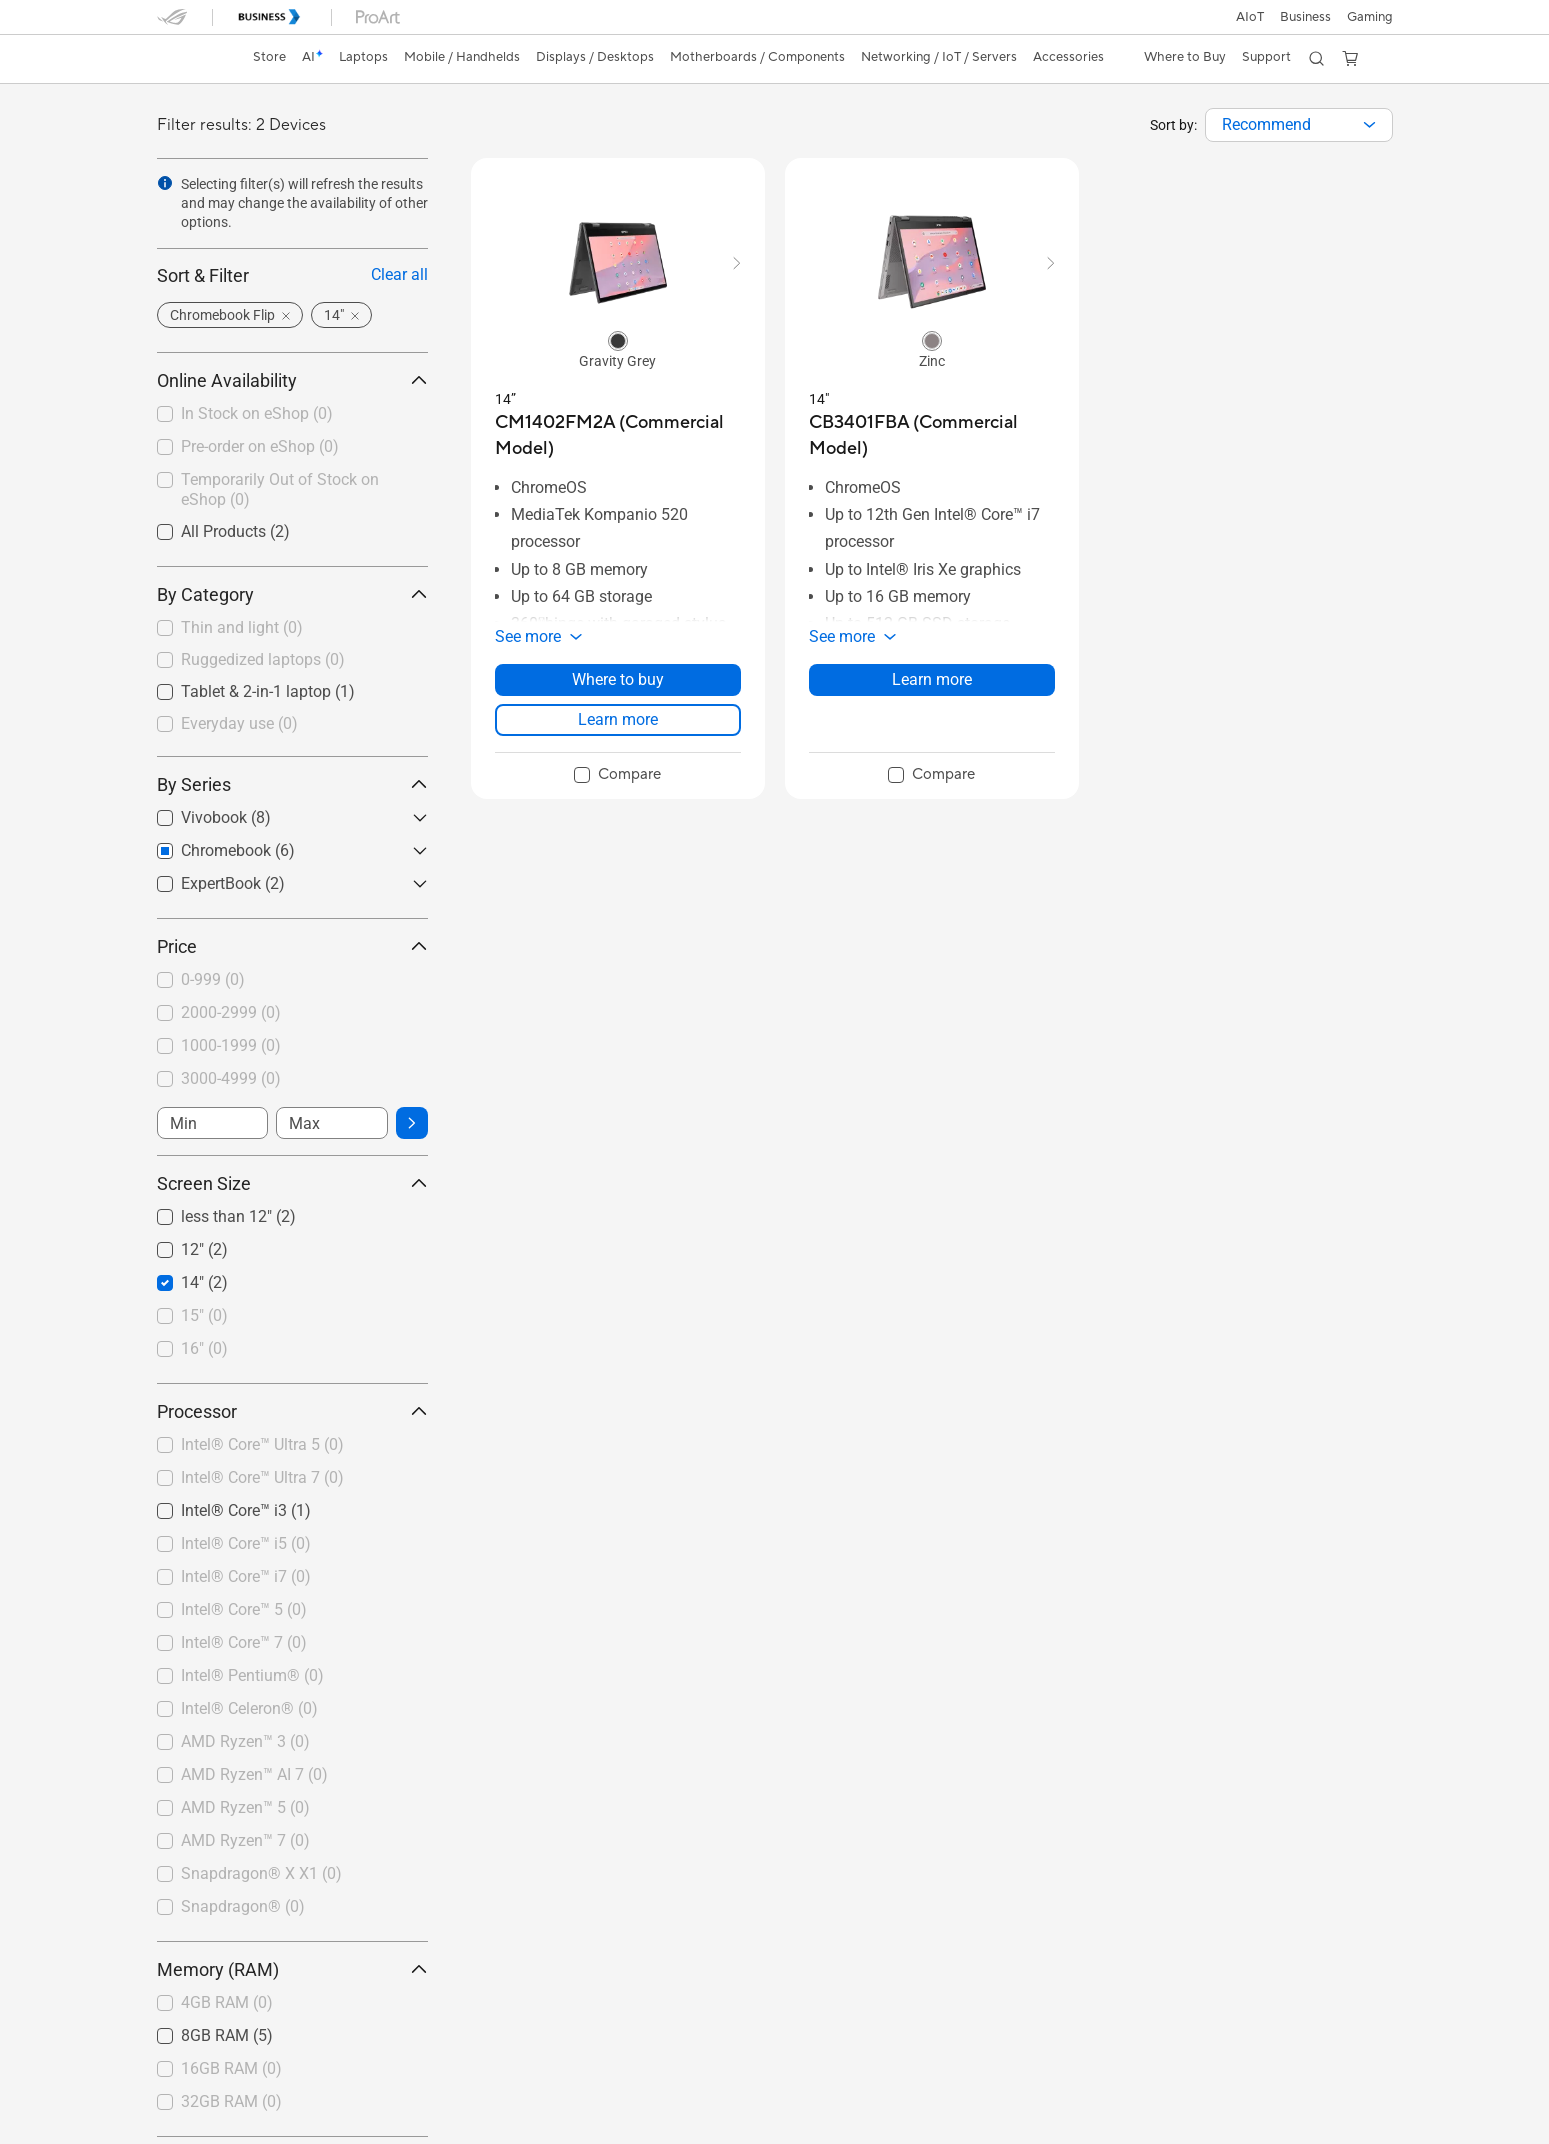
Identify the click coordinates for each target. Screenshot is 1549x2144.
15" (204, 1315)
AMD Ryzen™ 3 (245, 1741)
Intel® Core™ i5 (246, 1543)
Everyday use (239, 723)
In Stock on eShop (257, 413)
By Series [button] (292, 784)
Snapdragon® (243, 1906)
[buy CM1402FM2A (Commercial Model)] (618, 435)
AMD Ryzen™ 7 (245, 1840)
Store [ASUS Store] (269, 57)
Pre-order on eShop (260, 446)
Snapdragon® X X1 (261, 1873)
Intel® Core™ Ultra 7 (262, 1477)
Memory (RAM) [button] (292, 1969)
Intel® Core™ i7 (246, 1576)
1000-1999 (231, 1045)
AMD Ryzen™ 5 (245, 1807)
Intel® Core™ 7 (244, 1642)
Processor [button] (292, 1411)
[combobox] (1299, 125)
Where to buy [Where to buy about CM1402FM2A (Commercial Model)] (618, 679)
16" (204, 1348)
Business (1305, 17)
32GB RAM (231, 2101)
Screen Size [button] (292, 1183)
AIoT (1250, 17)
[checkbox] (292, 629)
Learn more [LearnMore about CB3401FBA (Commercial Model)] (932, 679)
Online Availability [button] (292, 380)
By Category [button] (292, 594)
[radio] (618, 340)
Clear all (399, 274)
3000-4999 (231, 1078)
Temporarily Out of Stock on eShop (280, 490)
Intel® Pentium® (252, 1675)
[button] (1370, 17)
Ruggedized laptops (263, 659)
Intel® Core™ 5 (244, 1609)
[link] (191, 59)
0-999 (213, 979)
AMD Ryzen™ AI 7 (254, 1774)
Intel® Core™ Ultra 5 (262, 1444)
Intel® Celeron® (249, 1708)
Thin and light (242, 627)
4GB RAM (227, 2002)
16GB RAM (231, 2068)
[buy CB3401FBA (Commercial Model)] (932, 435)
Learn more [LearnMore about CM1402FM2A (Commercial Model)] (618, 719)
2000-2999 (231, 1012)
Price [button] (292, 946)
